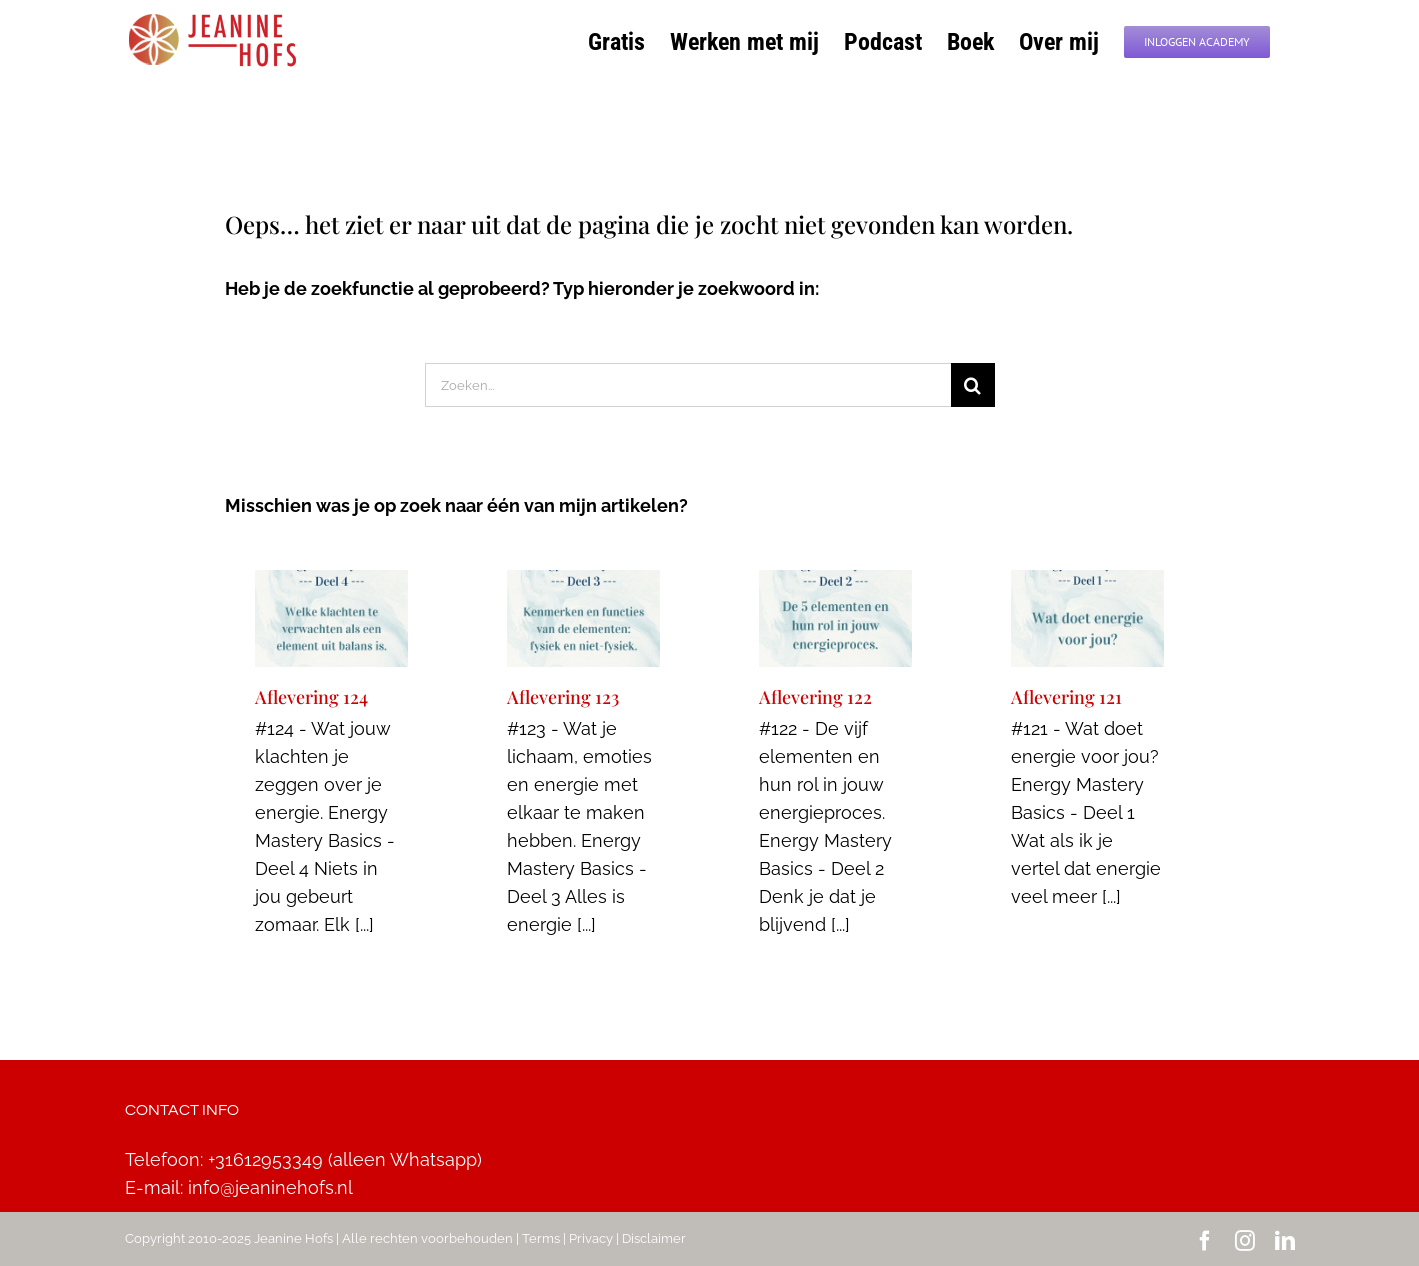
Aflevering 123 (563, 697)
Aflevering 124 (311, 697)
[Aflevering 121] (1087, 618)
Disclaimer (654, 1238)
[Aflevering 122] (835, 618)
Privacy (591, 1238)
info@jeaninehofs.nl (270, 1187)
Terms (541, 1238)
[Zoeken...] (688, 385)
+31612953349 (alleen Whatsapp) (345, 1159)
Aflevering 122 (815, 697)
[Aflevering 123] (583, 618)
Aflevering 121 (1066, 697)
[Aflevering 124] (331, 618)
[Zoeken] (973, 385)
